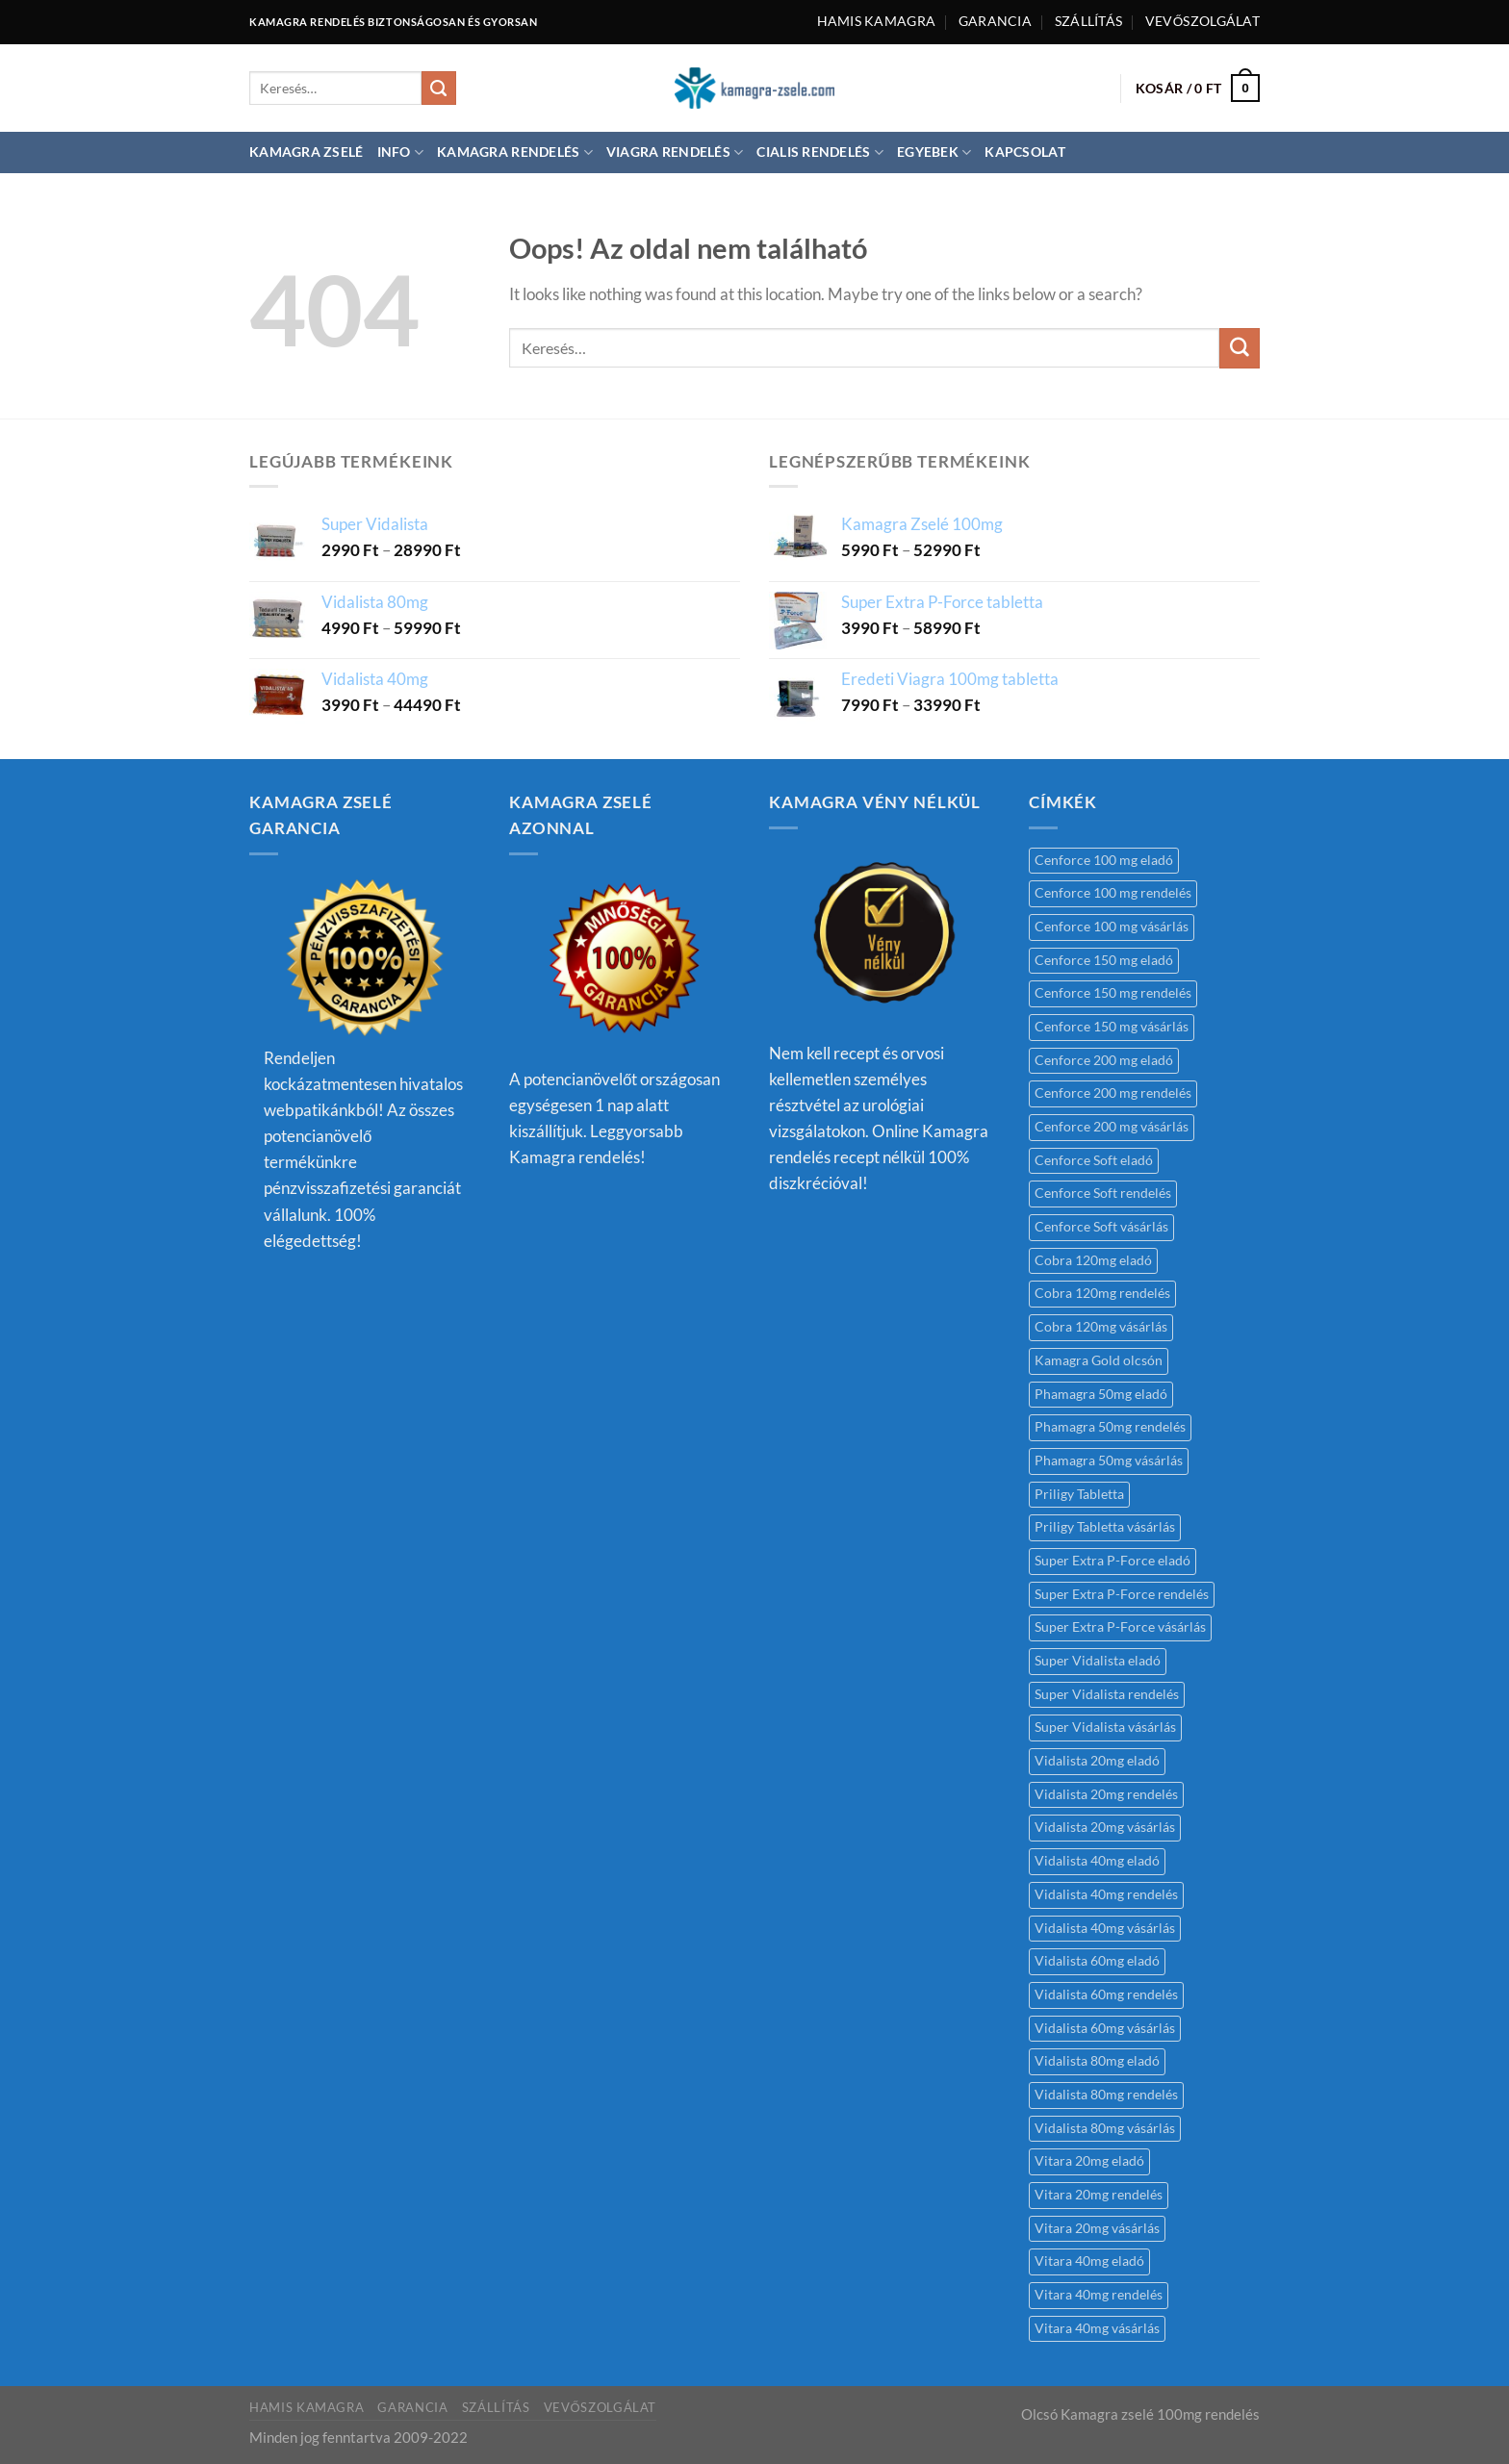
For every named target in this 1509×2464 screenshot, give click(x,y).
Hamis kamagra (876, 21)
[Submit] (439, 88)
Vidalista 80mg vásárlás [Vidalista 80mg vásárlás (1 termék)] (1105, 2128)
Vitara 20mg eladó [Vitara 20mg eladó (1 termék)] (1089, 2161)
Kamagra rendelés (515, 152)
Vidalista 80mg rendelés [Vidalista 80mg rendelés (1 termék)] (1106, 2094)
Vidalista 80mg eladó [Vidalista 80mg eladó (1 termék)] (1097, 2061)
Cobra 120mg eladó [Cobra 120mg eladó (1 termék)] (1093, 1260)
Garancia (995, 21)
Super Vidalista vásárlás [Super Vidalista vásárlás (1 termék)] (1105, 1727)
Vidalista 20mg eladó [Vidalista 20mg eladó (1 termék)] (1097, 1760)
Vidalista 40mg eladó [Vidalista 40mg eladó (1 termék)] (1097, 1860)
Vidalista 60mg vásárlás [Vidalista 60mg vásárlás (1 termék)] (1105, 2028)
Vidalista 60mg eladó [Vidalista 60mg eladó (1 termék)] (1097, 1961)
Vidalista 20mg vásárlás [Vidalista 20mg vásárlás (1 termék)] (1105, 1827)
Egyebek (934, 152)
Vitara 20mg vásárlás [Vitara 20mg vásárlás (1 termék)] (1097, 2228)
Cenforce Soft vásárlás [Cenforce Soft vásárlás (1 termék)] (1101, 1226)
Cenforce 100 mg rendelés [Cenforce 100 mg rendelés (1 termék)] (1113, 893)
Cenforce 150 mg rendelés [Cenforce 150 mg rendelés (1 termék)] (1113, 993)
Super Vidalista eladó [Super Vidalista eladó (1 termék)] (1098, 1660)
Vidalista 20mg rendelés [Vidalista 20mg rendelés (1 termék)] (1106, 1794)
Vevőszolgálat (1202, 21)
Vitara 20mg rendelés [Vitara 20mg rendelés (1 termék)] (1099, 2194)
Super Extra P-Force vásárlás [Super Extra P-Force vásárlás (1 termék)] (1120, 1627)
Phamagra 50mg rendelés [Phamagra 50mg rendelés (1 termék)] (1110, 1427)
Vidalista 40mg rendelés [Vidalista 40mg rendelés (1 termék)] (1106, 1894)
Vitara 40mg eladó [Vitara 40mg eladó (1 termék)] (1089, 2261)
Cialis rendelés (819, 152)
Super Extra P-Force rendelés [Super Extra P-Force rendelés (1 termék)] (1122, 1594)
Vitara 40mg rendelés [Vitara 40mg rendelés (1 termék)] (1099, 2294)
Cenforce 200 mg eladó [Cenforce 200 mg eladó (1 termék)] (1104, 1060)
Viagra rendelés (675, 152)
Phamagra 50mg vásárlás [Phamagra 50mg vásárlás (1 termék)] (1109, 1460)
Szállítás (1088, 21)
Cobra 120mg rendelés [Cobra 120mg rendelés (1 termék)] (1102, 1293)
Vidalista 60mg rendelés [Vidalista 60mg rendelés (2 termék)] (1106, 1994)
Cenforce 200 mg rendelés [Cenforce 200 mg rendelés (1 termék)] (1113, 1093)
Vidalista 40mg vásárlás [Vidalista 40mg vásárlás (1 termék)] (1105, 1928)
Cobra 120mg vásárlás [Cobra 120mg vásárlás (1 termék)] (1101, 1326)
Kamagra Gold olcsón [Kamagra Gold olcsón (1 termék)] (1099, 1360)
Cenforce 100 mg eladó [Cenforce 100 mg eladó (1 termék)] (1104, 860)
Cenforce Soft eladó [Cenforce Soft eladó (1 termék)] (1094, 1160)
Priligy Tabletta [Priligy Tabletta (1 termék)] (1079, 1494)
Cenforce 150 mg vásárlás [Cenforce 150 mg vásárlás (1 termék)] (1112, 1026)
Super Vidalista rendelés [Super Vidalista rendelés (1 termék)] (1107, 1694)
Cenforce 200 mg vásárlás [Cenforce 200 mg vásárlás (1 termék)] (1112, 1126)
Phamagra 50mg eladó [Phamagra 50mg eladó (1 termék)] (1101, 1394)
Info (400, 152)
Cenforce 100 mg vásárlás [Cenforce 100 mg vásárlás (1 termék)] (1112, 926)
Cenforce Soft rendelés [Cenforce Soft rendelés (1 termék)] (1103, 1193)
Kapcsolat (1024, 152)
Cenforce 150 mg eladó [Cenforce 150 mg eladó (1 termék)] (1104, 960)
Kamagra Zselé (306, 152)
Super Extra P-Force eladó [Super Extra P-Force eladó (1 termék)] (1112, 1560)
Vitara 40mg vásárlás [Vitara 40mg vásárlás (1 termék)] (1097, 2328)
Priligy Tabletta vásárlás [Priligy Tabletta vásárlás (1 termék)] (1105, 1527)
